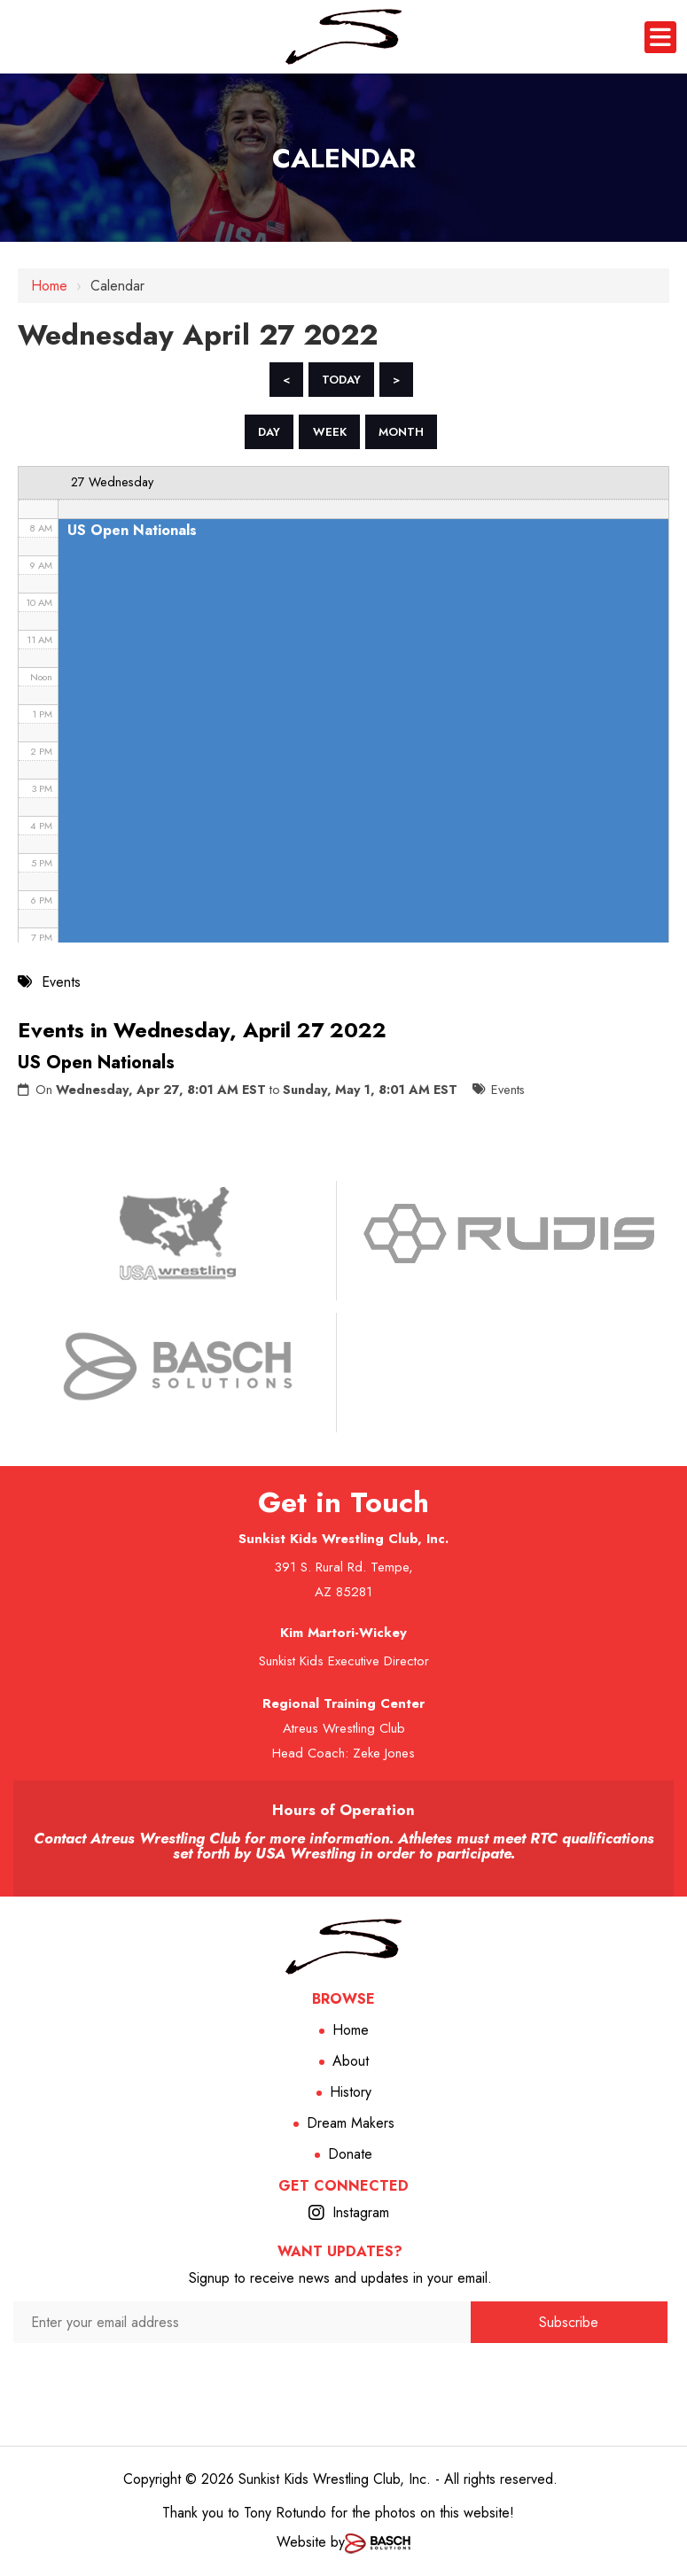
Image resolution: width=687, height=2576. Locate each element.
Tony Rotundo (285, 2512)
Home (49, 285)
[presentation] (242, 2378)
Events (508, 1089)
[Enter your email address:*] (242, 2322)
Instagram (360, 2212)
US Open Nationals (96, 1062)
